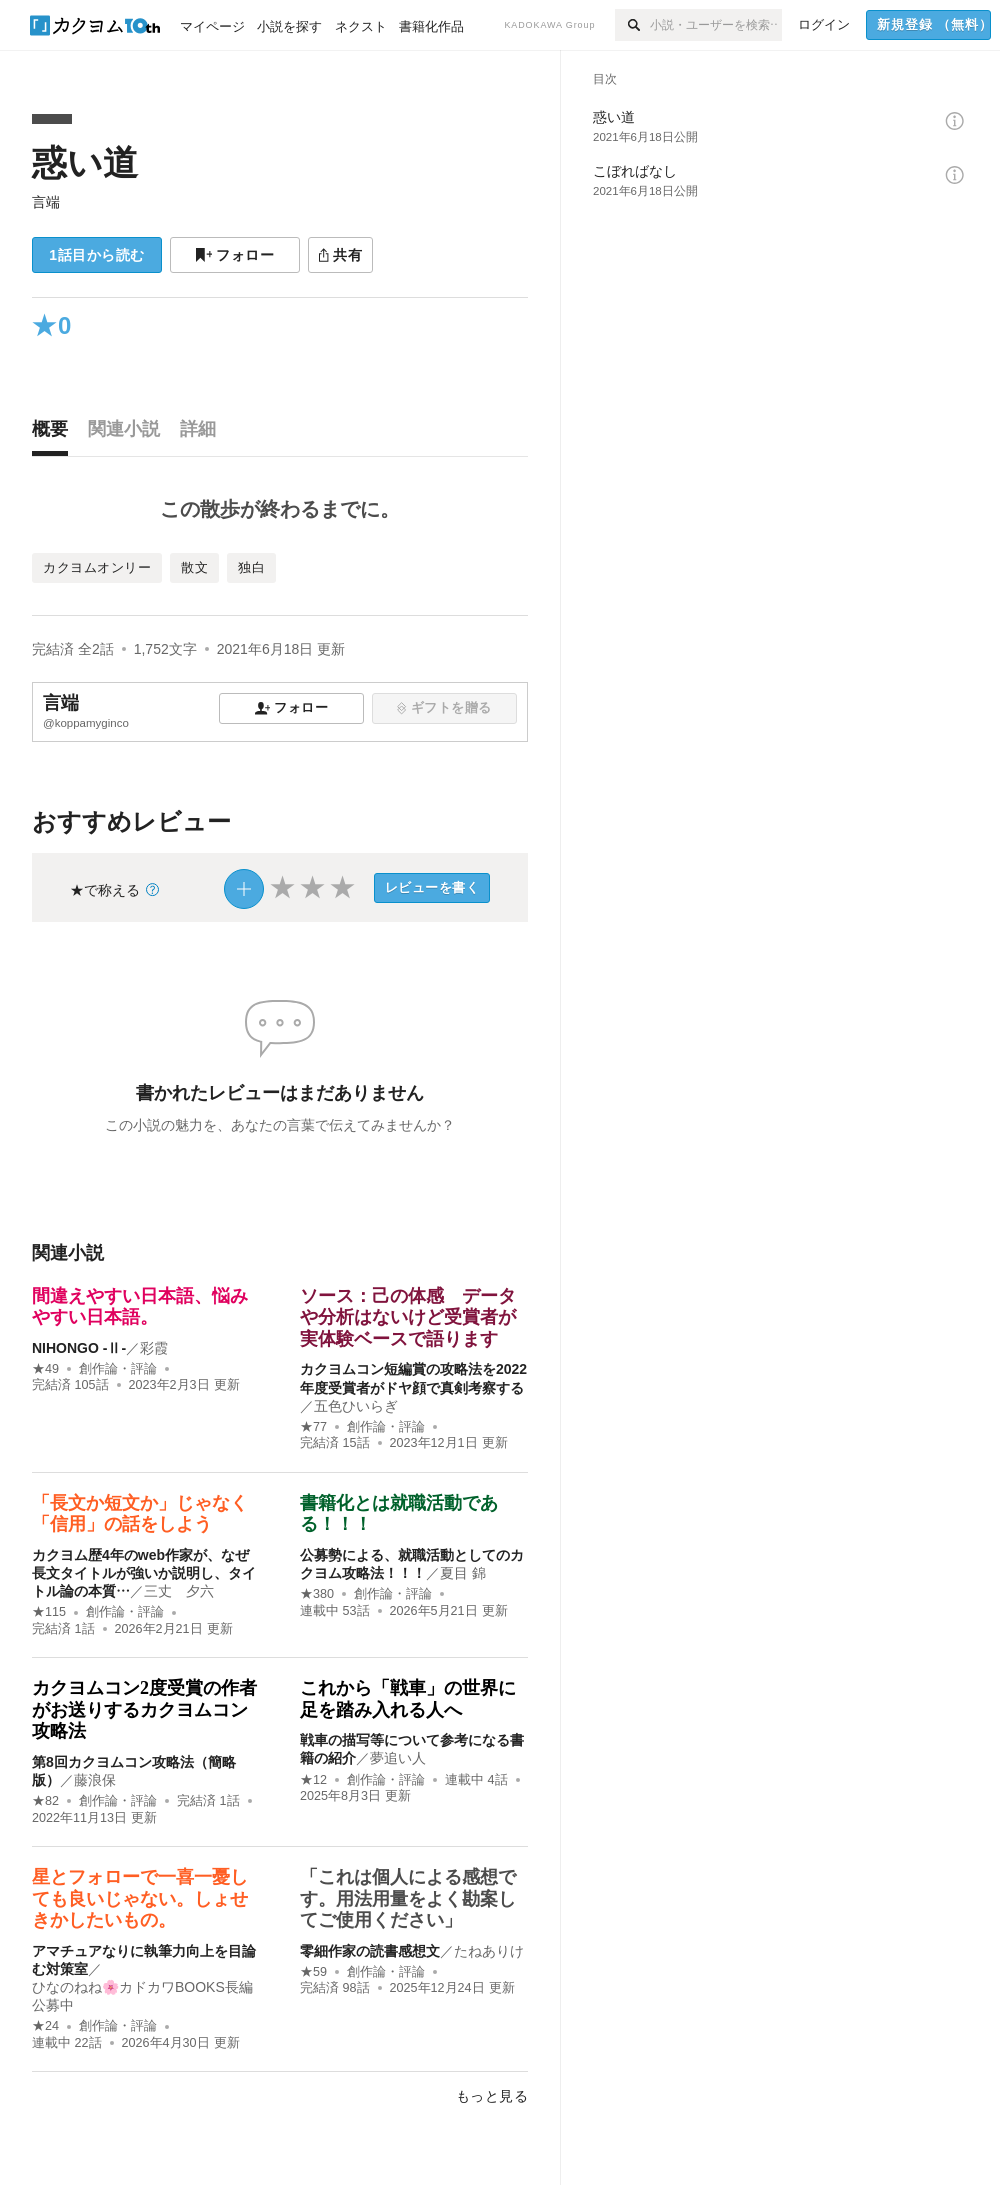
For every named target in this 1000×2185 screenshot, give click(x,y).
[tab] (55, 434)
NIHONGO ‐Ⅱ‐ (79, 1348)
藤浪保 (95, 1780)
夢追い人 (398, 1758)
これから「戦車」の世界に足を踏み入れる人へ (408, 1699)
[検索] (632, 25)
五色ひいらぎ (356, 1406)
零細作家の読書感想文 (370, 1951)
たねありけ (489, 1951)
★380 (317, 1594)
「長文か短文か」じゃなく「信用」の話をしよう (140, 1514)
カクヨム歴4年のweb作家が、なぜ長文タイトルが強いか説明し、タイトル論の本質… (144, 1573)
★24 (45, 2026)
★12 (313, 1780)
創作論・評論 (118, 1369)
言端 (46, 202)
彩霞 (154, 1348)
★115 (49, 1612)
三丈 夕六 (179, 1591)
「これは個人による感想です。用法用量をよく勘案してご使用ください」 (408, 1898)
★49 (45, 1369)
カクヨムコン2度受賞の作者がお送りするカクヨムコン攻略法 (144, 1709)
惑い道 (85, 162)
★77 (313, 1427)
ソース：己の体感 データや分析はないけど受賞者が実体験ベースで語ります (408, 1317)
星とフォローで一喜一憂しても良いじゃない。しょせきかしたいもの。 (140, 1898)
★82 (45, 1801)
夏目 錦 (463, 1573)
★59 (313, 1972)
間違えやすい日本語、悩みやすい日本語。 (140, 1307)
